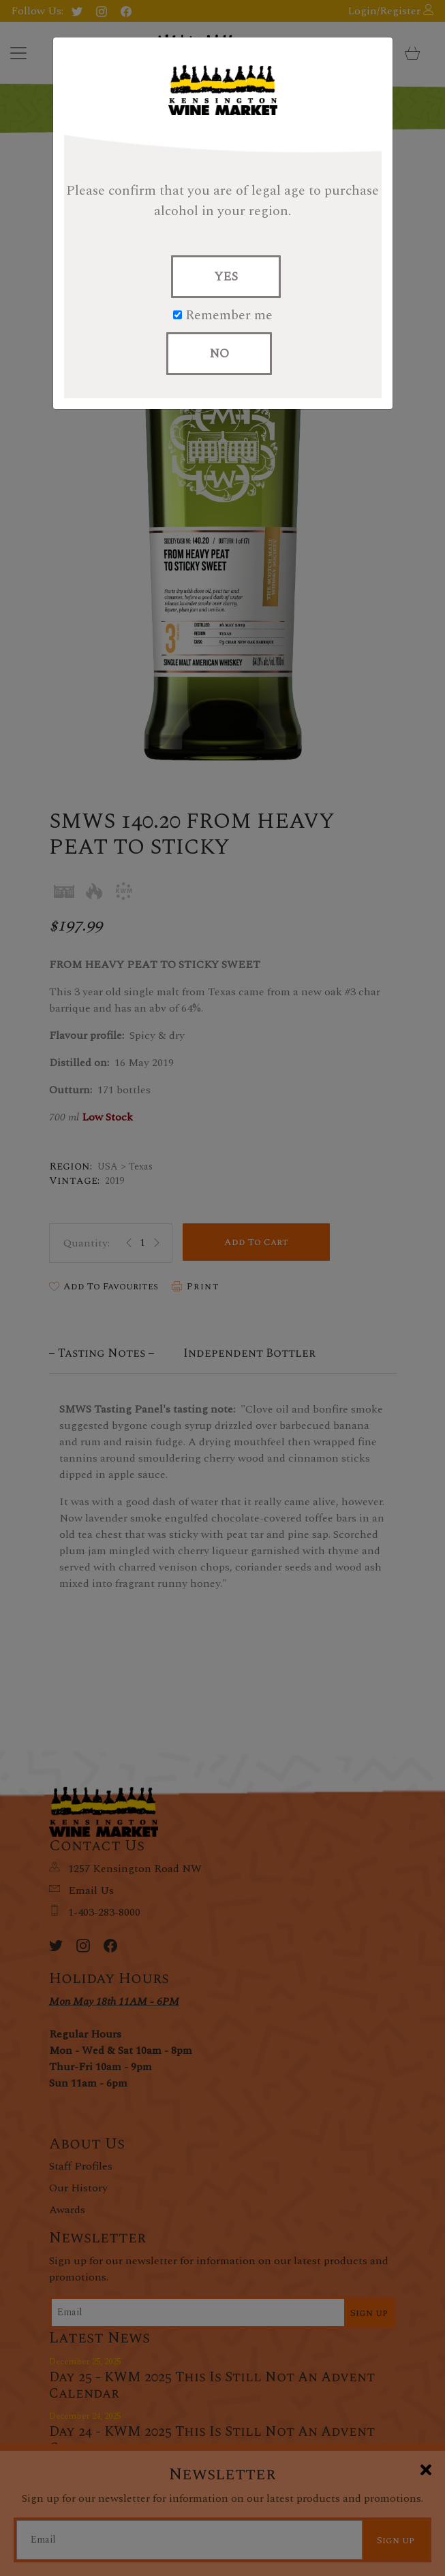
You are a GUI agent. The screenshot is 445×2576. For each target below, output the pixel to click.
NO (219, 353)
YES (226, 277)
